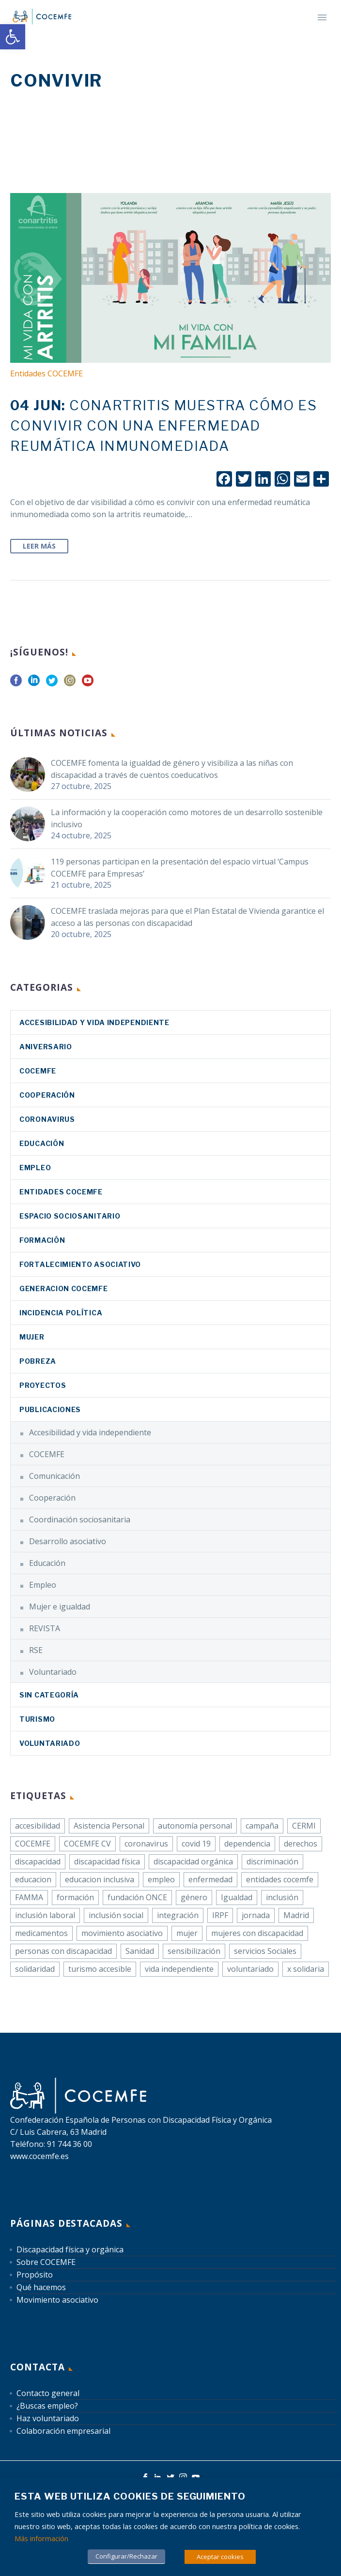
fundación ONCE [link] (137, 1897)
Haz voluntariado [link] (47, 2418)
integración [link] (178, 1915)
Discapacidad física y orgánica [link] (70, 2249)
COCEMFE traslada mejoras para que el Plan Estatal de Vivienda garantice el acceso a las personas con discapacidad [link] (187, 917)
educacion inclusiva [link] (99, 1879)
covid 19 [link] (196, 1843)
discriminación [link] (272, 1861)
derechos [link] (300, 1843)
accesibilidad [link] (37, 1825)
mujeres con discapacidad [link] (257, 1933)
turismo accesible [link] (99, 1969)
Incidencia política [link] (60, 1313)
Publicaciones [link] (50, 1409)
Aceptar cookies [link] (220, 2556)
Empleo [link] (35, 1167)
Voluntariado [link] (53, 1672)
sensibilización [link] (194, 1951)
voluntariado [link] (250, 1969)
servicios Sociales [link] (265, 1951)
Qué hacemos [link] (41, 2287)
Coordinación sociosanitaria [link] (79, 1519)
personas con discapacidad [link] (63, 1951)
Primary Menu (322, 17)
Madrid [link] (296, 1915)
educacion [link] (33, 1879)
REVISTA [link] (44, 1628)
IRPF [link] (220, 1915)
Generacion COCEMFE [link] (63, 1288)
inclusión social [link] (116, 1915)
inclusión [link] (282, 1897)
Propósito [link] (34, 2274)
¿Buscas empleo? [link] (47, 2405)
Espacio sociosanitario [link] (69, 1216)
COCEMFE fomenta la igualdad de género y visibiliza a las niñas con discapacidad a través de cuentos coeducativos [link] (172, 769)
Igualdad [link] (236, 1897)
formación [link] (75, 1897)
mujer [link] (187, 1933)
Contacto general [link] (47, 2393)
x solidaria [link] (305, 1969)
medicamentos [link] (41, 1933)
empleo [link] (161, 1879)
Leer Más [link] (39, 546)
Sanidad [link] (139, 1951)
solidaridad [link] (35, 1969)
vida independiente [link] (179, 1969)
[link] (12, 36)
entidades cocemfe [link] (279, 1879)
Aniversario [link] (45, 1046)
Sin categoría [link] (49, 1695)
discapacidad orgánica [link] (193, 1861)
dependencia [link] (247, 1843)
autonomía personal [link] (195, 1825)
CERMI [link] (304, 1825)
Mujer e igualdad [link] (59, 1606)
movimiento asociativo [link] (122, 1933)
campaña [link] (262, 1825)
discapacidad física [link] (107, 1861)
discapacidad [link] (38, 1861)
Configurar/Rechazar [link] (126, 2556)
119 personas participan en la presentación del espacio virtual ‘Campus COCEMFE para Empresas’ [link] (180, 867)
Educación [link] (41, 1143)
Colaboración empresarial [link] (63, 2431)
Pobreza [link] (37, 1361)
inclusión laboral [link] (45, 1915)
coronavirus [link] (47, 1119)
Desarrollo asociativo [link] (67, 1541)
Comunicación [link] (54, 1476)
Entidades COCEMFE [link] (46, 373)
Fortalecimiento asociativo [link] (80, 1264)
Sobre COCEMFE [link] (46, 2262)
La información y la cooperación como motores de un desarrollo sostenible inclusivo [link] (187, 818)
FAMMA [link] (29, 1897)
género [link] (194, 1897)
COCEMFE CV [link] (87, 1843)
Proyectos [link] (42, 1385)
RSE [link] (36, 1650)
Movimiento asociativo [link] (57, 2299)
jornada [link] (256, 1915)
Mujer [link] (32, 1337)
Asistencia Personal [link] (109, 1825)
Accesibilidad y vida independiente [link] (94, 1022)
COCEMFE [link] (37, 1071)
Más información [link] (41, 2538)
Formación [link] (42, 1240)
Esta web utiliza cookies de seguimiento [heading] (130, 2496)
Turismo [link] (37, 1719)
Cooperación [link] (47, 1095)
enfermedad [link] (210, 1879)
